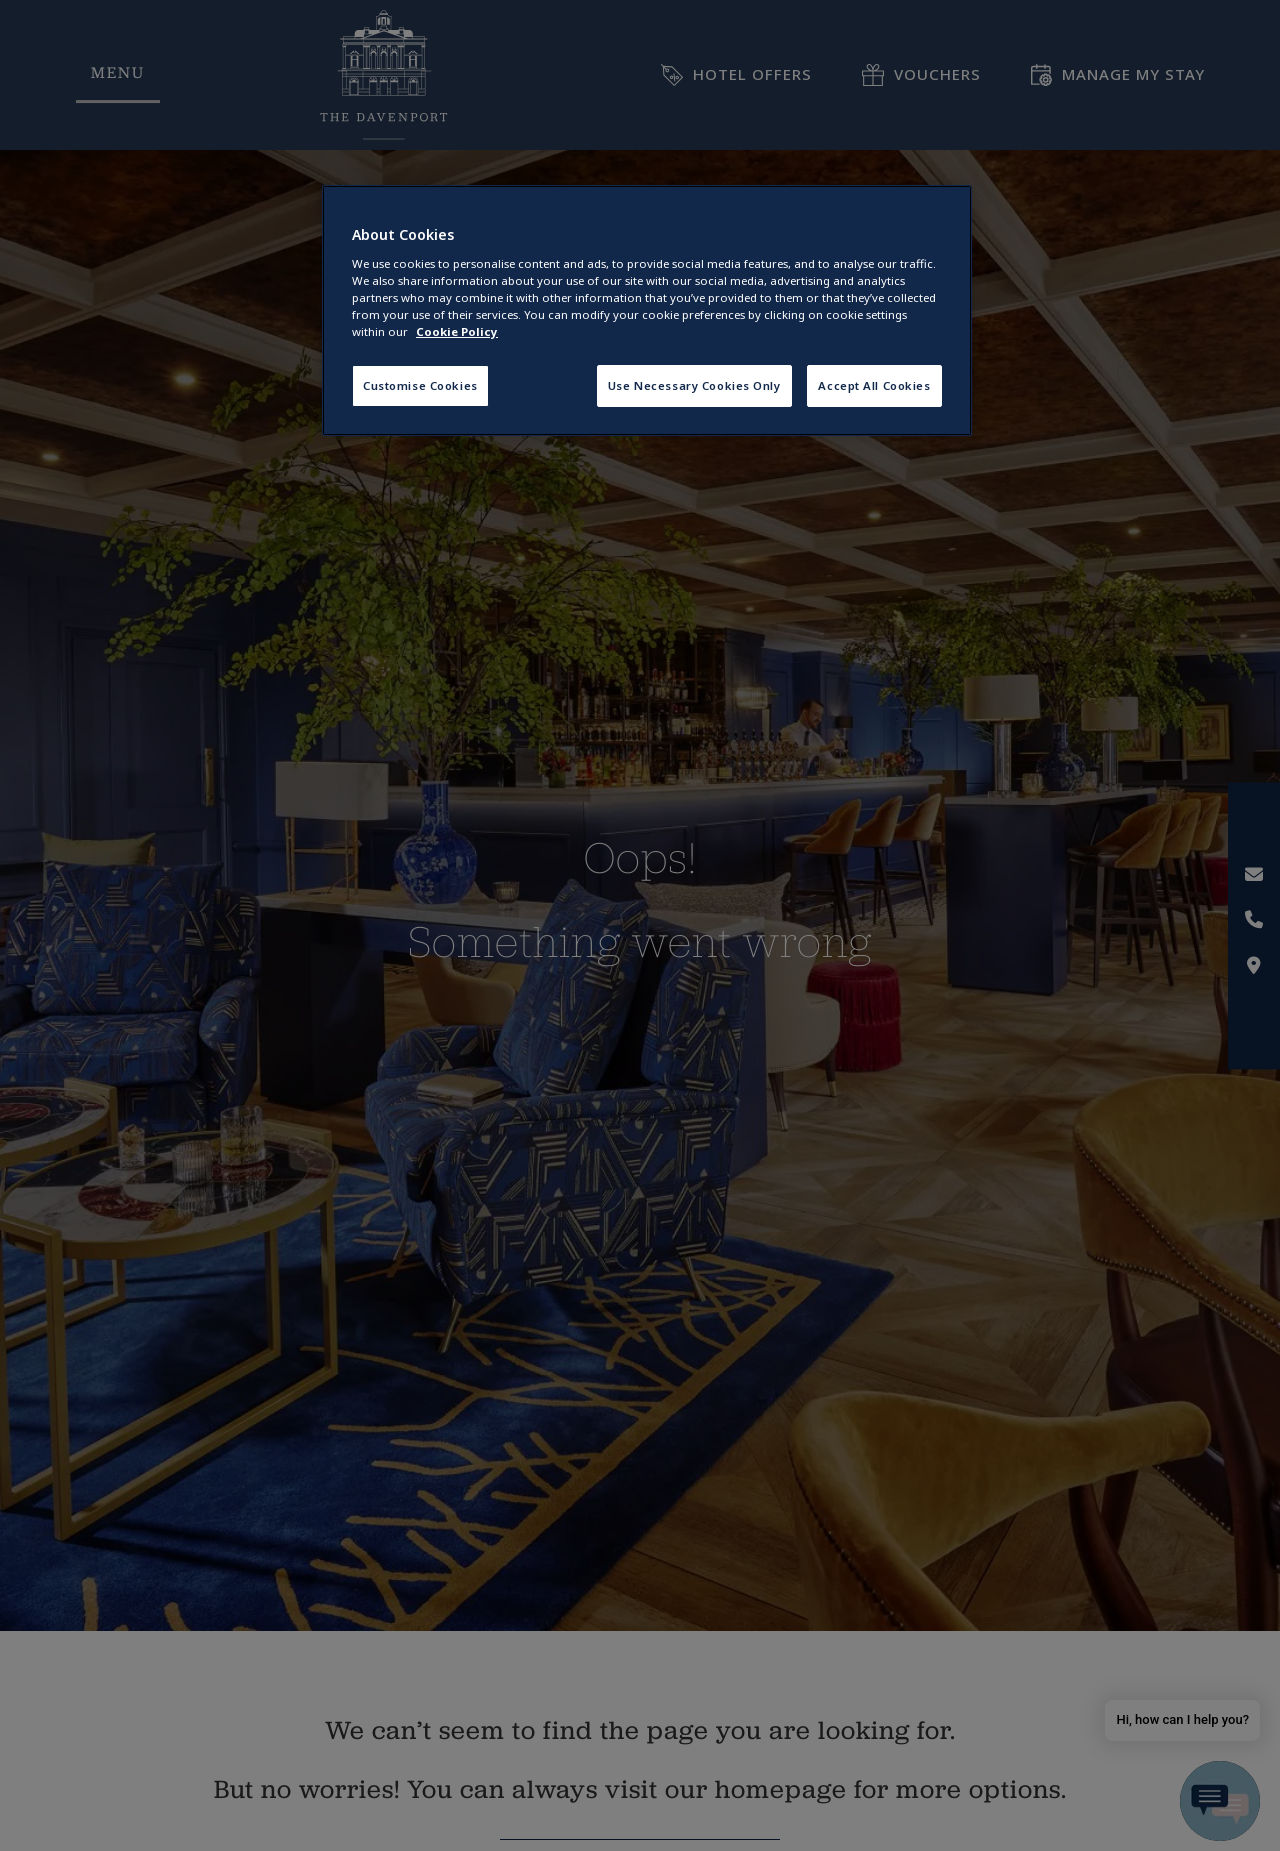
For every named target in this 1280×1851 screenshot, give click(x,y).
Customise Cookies (420, 385)
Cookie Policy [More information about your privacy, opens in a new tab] (457, 331)
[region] (647, 310)
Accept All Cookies (874, 385)
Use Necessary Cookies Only (694, 385)
